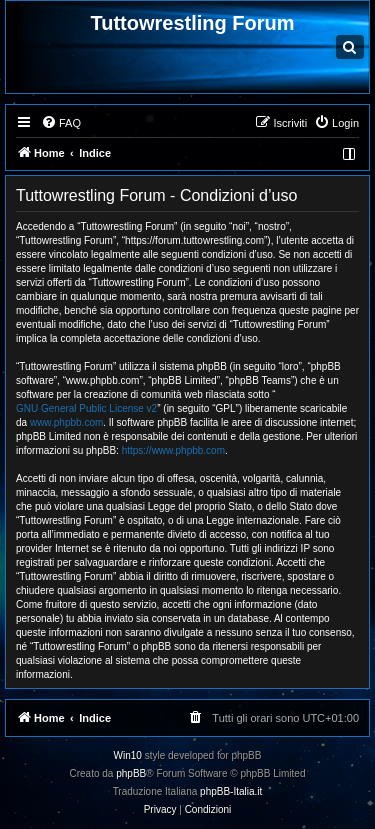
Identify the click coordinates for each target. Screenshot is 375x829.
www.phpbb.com (66, 422)
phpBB (131, 773)
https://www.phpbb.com (173, 450)
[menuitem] (61, 123)
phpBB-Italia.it (231, 791)
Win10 (128, 755)
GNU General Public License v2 (86, 408)
